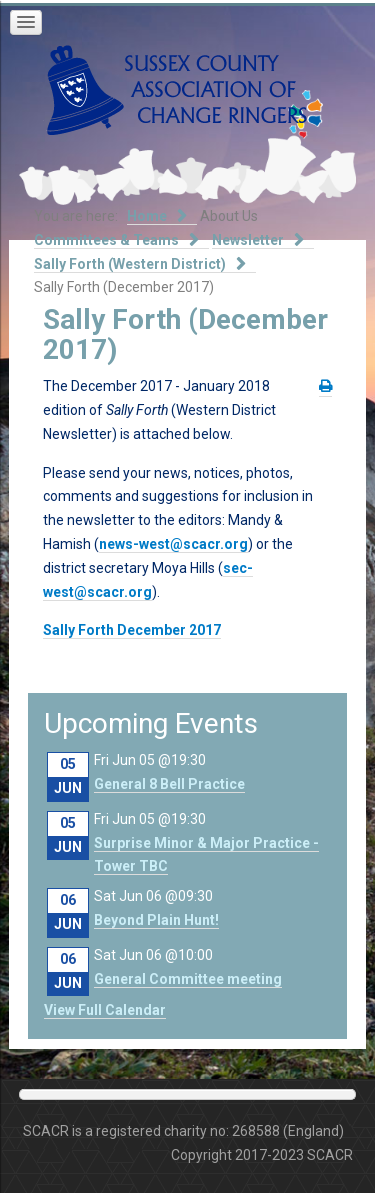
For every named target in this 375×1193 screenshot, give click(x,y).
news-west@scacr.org (173, 544)
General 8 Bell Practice (169, 784)
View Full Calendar (105, 1010)
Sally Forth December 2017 (132, 630)
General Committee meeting (188, 979)
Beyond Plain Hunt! (156, 920)
